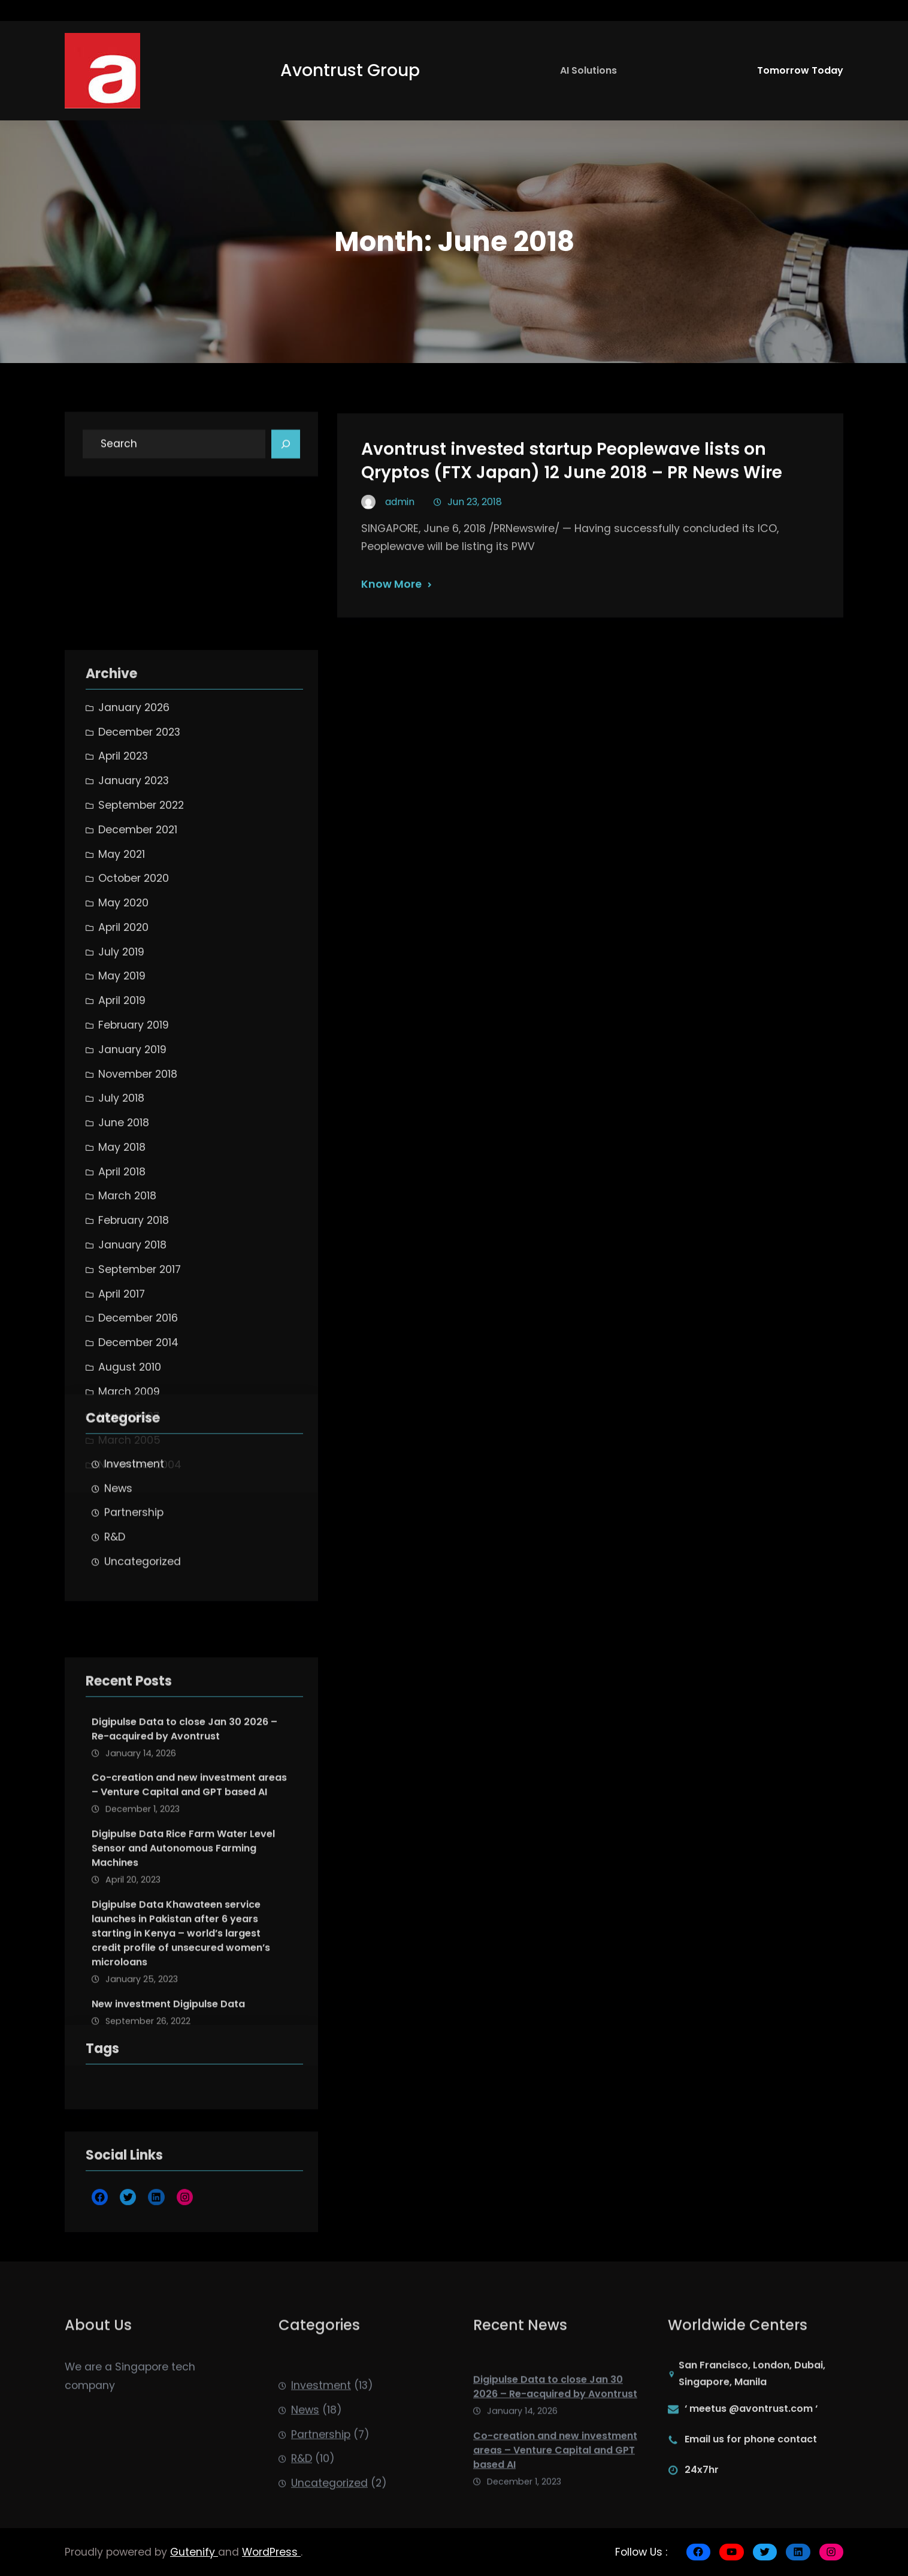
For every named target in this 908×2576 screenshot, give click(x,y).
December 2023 (139, 1154)
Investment (134, 1567)
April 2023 (123, 1179)
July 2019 (121, 1374)
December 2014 (138, 1765)
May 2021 (121, 1276)
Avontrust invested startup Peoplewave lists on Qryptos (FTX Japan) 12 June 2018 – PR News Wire (571, 488)
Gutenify (194, 2552)
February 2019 (133, 1447)
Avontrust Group (350, 70)
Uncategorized (142, 1665)
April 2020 (123, 1350)
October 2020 (133, 1301)
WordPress (271, 2552)
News (118, 1592)
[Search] (285, 453)
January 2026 (134, 1130)
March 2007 (128, 1838)
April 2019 (122, 1423)
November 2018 (137, 1496)
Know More (391, 611)
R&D (114, 1641)
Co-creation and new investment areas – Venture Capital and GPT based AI (189, 1990)
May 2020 (123, 1325)
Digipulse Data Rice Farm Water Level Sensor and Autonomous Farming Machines (183, 2053)
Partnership (134, 1616)
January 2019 (132, 1472)
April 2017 (121, 1716)
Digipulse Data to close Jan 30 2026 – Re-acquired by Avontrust (184, 1933)
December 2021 (137, 1252)
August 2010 (129, 1789)
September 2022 (141, 1227)
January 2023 (133, 1203)
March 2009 (129, 1814)
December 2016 (138, 1741)
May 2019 (122, 1399)
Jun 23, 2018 (474, 529)
